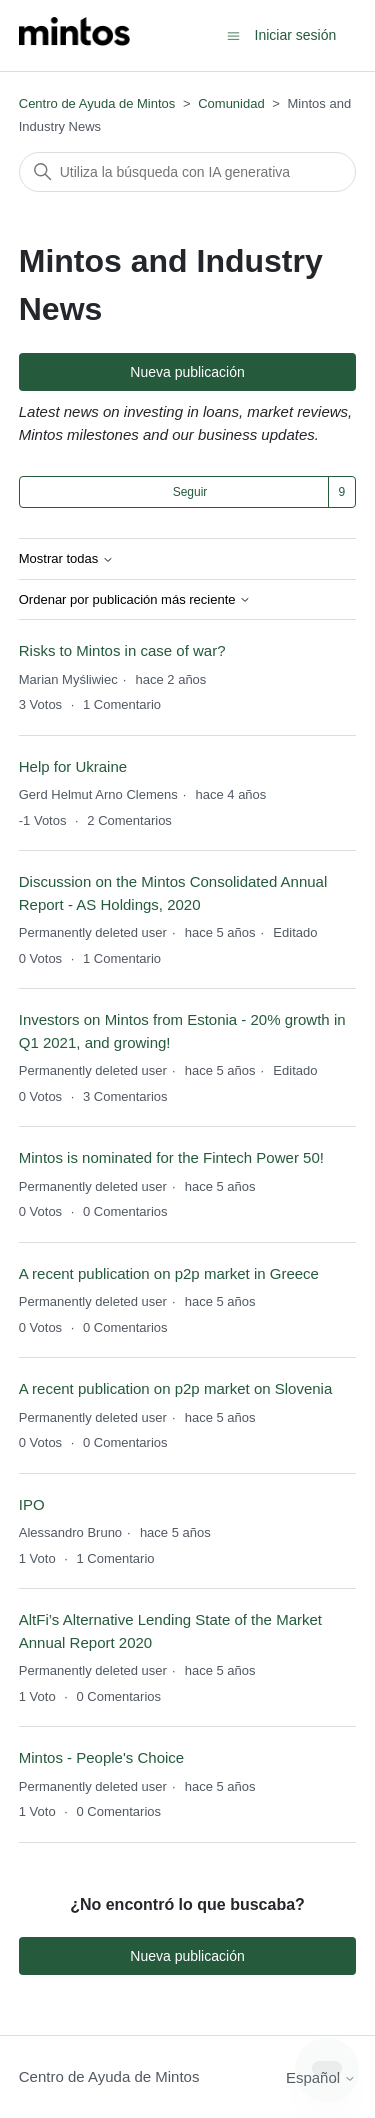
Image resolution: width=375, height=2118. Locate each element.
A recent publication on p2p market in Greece (169, 1273)
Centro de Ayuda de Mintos (97, 103)
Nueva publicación (187, 372)
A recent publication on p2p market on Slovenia (176, 1388)
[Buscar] (188, 172)
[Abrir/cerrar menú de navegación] (233, 34)
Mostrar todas (66, 559)
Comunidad (231, 103)
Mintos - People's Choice (101, 1757)
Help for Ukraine (73, 766)
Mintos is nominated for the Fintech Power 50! (173, 1157)
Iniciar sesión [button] (296, 35)
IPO (32, 1504)
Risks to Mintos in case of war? (122, 650)
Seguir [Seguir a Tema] (190, 492)
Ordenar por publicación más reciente (135, 600)
